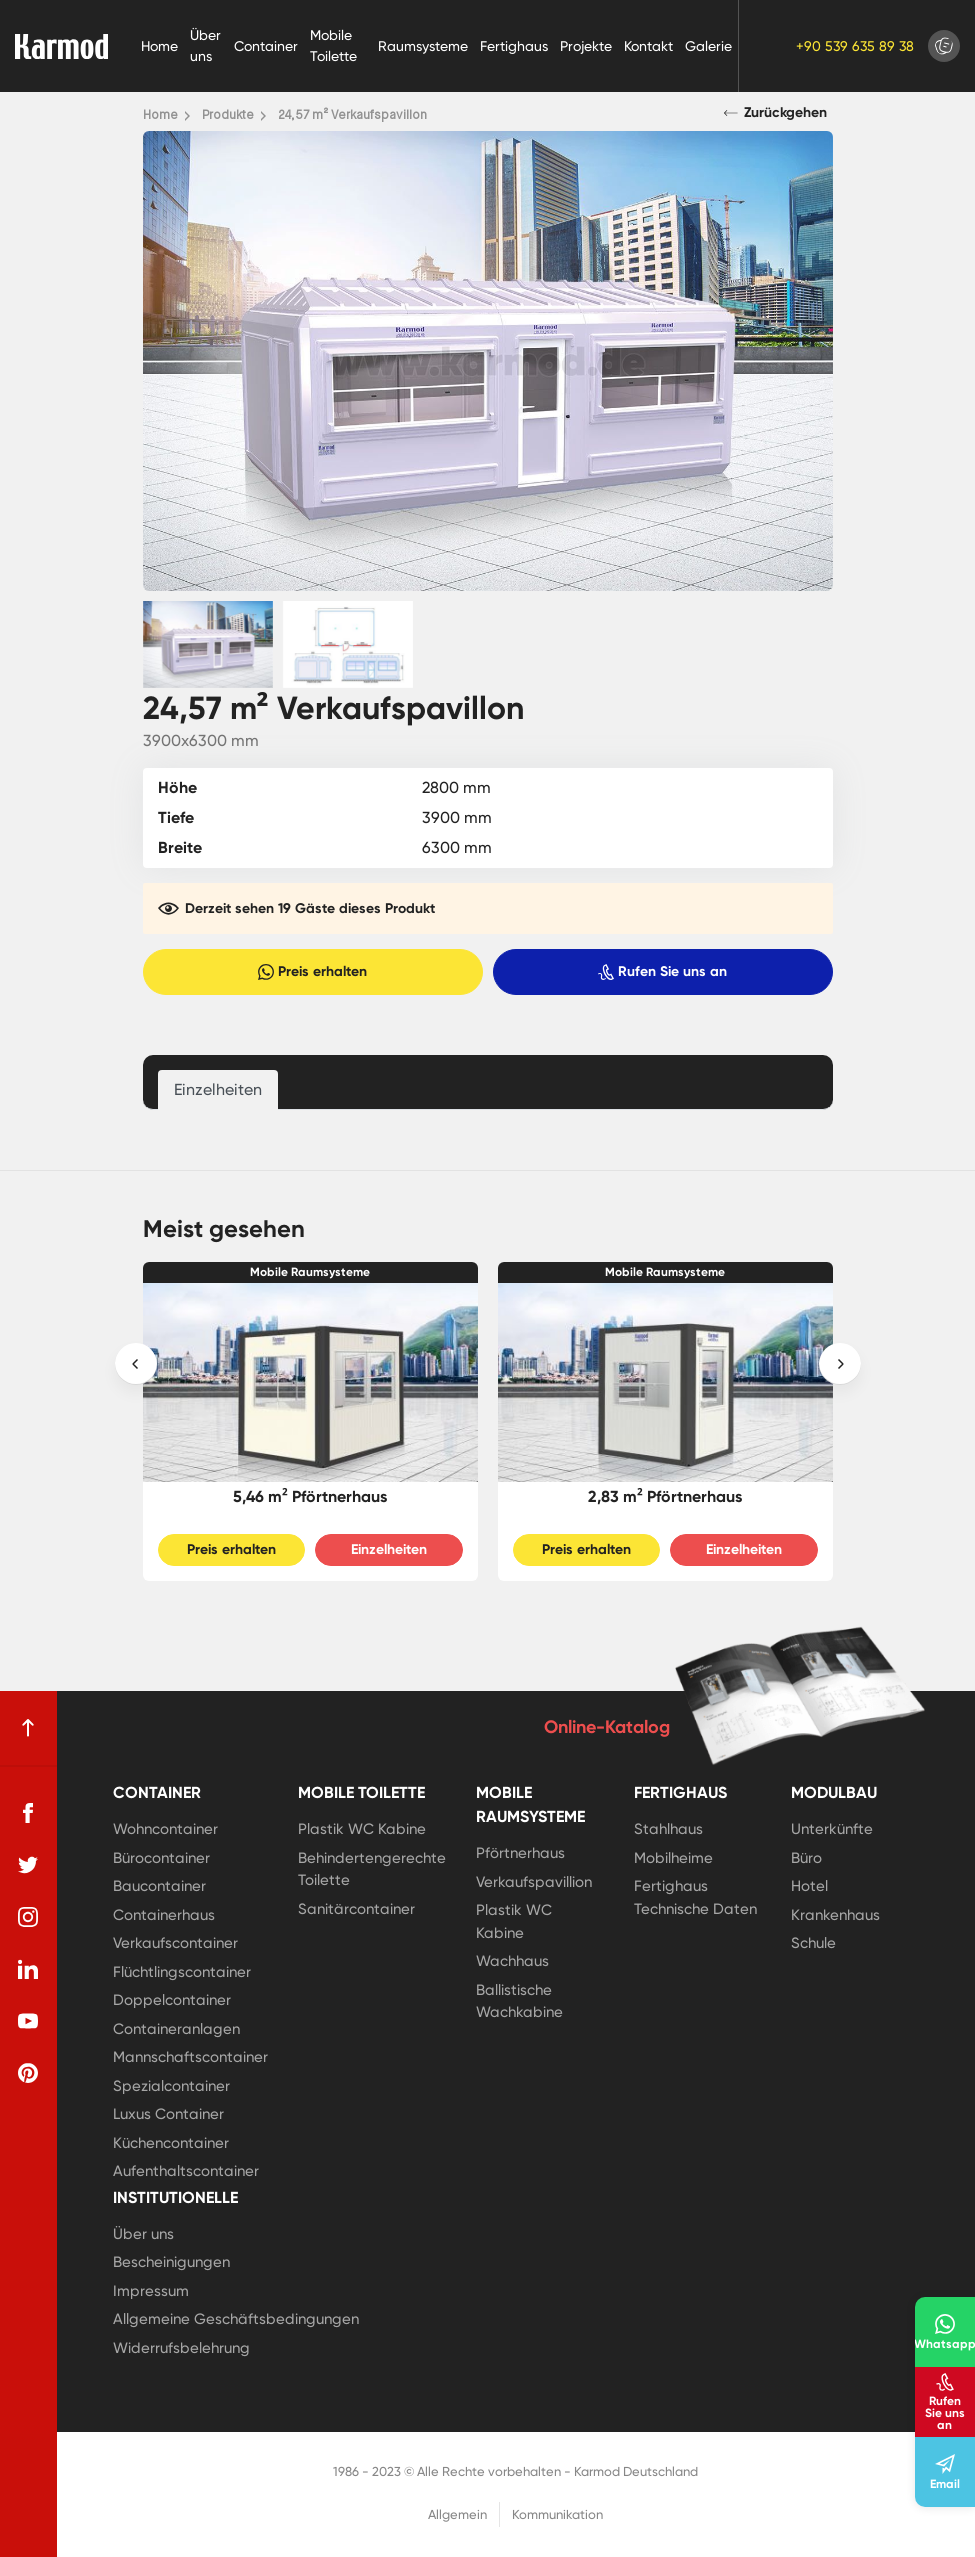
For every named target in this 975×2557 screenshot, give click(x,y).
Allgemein (457, 2514)
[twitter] (28, 1865)
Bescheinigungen (171, 2262)
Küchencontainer (171, 2143)
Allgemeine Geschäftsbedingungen (236, 2319)
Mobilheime (673, 1858)
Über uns (205, 45)
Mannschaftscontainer (190, 2057)
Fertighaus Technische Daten (695, 1897)
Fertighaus (514, 46)
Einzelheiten (389, 1549)
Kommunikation (557, 2514)
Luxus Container (168, 2114)
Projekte (586, 46)
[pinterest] (28, 2073)
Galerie (708, 46)
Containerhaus (164, 1915)
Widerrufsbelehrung (181, 2348)
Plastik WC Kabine (362, 1829)
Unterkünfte (832, 1829)
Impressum (151, 2291)
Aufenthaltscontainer (186, 2171)
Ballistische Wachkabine (519, 2001)
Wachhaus (512, 1961)
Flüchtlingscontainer (182, 1972)
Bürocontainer (161, 1858)
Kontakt (648, 46)
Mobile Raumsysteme (310, 1272)
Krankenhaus (835, 1915)
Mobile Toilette (333, 45)
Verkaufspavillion (534, 1882)
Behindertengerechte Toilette (372, 1869)
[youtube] (28, 2021)
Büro (806, 1858)
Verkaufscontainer (175, 1943)
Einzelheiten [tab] (218, 1089)
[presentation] (136, 1364)
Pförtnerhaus (520, 1853)
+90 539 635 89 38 (855, 46)
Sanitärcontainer (356, 1909)
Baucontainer (159, 1886)
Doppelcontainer (172, 2000)
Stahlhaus (668, 1829)
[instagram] (28, 1917)
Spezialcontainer (171, 2086)
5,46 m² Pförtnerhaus (310, 1496)
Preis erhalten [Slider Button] (231, 1549)
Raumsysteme (423, 46)
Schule (813, 1943)
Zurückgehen (775, 113)
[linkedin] (28, 1969)
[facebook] (28, 1813)
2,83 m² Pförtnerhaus (665, 1496)
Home (159, 46)
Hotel (809, 1886)
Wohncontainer (165, 1829)
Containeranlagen (176, 2029)
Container (266, 46)
